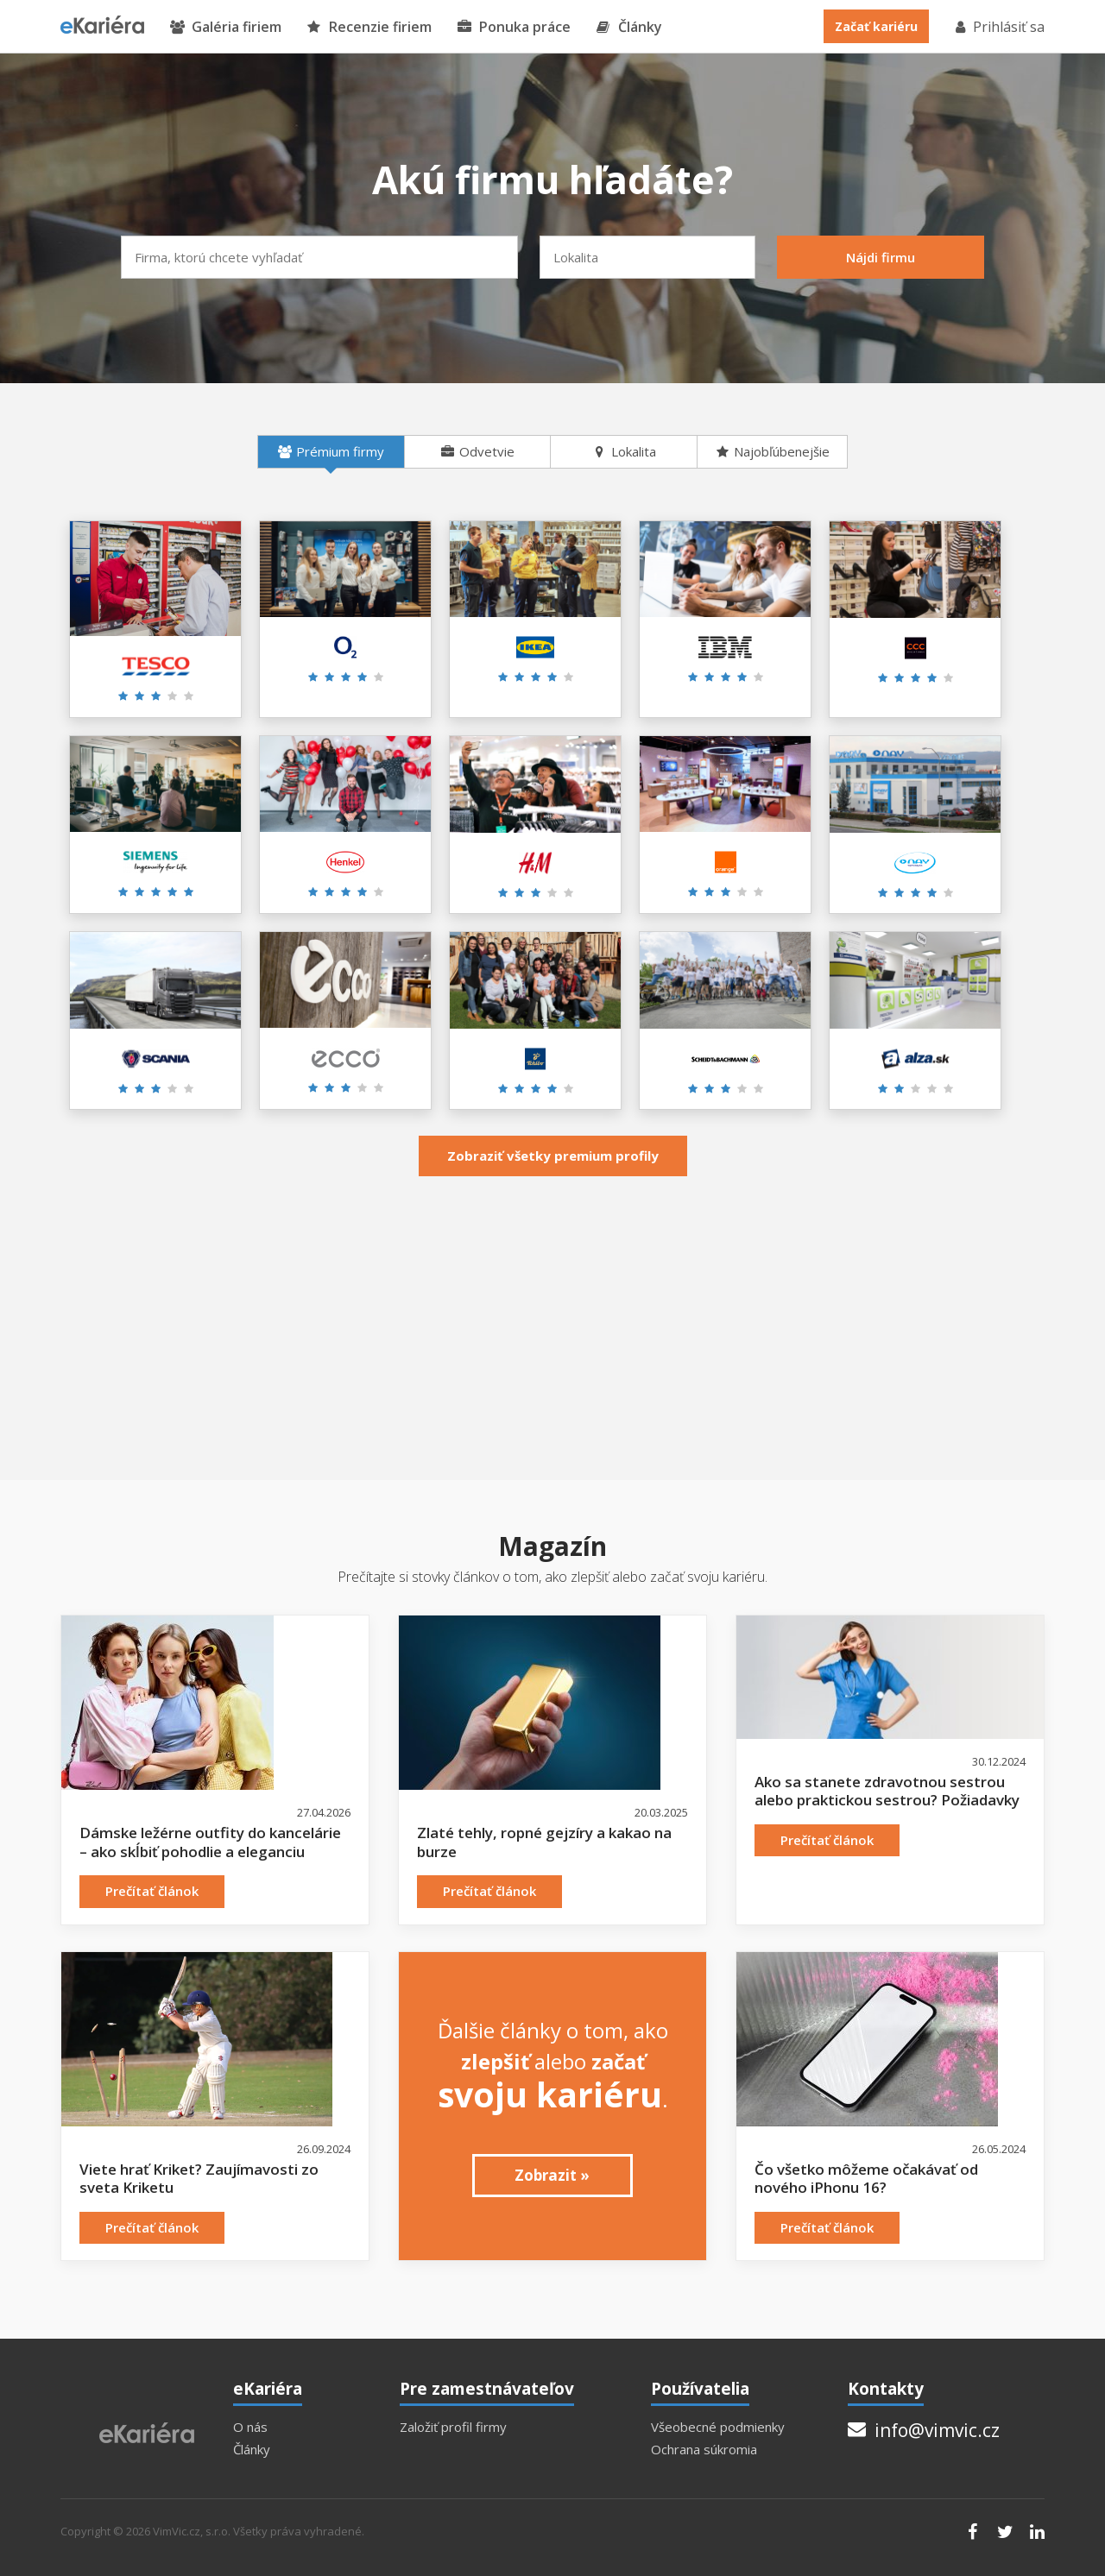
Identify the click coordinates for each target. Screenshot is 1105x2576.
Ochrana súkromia (704, 2449)
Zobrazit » (552, 2175)
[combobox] (319, 257)
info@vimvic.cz (924, 2430)
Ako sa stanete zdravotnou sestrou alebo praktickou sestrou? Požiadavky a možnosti (887, 1800)
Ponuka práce (514, 27)
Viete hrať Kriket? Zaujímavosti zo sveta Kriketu (199, 2178)
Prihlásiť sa (999, 27)
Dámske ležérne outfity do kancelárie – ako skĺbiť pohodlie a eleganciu (210, 1842)
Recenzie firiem (369, 27)
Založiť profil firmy (453, 2427)
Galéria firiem (225, 27)
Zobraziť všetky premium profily (553, 1155)
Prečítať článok (152, 1890)
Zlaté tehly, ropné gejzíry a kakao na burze (544, 1842)
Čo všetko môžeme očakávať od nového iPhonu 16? (866, 2178)
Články (629, 27)
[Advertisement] (552, 1316)
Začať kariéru (876, 26)
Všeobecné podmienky (718, 2427)
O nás (250, 2427)
